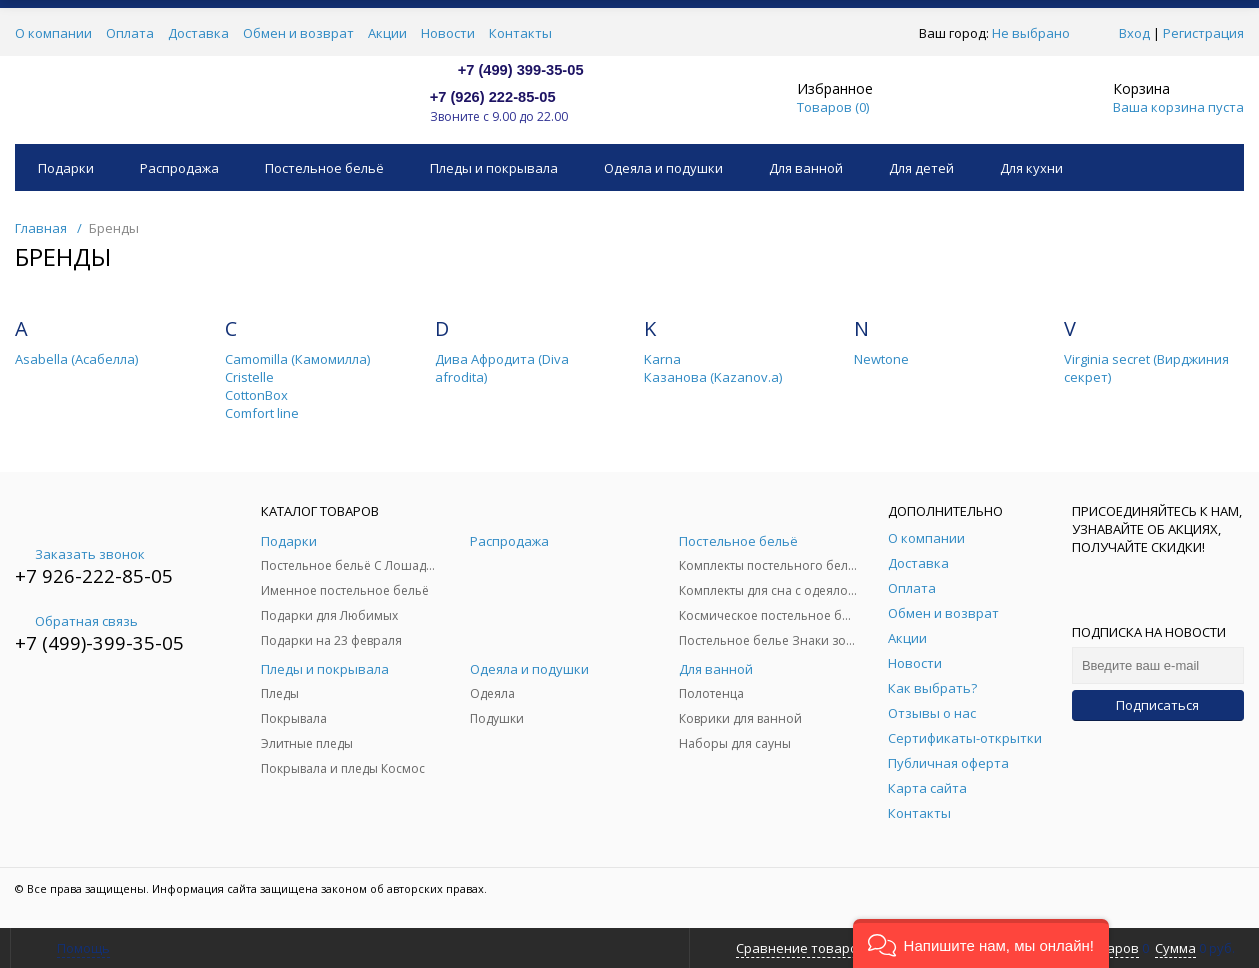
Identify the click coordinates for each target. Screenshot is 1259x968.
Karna (662, 359)
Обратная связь (76, 621)
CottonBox (256, 395)
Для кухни (1031, 168)
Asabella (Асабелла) (76, 359)
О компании (53, 33)
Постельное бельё (324, 168)
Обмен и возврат (298, 33)
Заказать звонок (80, 554)
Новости (448, 33)
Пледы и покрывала (494, 168)
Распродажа (179, 168)
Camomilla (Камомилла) (297, 359)
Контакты (520, 33)
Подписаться (1157, 705)
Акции (387, 33)
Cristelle (249, 377)
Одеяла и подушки (663, 168)
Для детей (921, 168)
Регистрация (1203, 33)
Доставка (198, 33)
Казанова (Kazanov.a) (713, 377)
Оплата (130, 33)
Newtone (881, 359)
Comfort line (262, 413)
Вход (1134, 33)
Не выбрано (1036, 33)
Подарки (66, 168)
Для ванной (806, 168)
